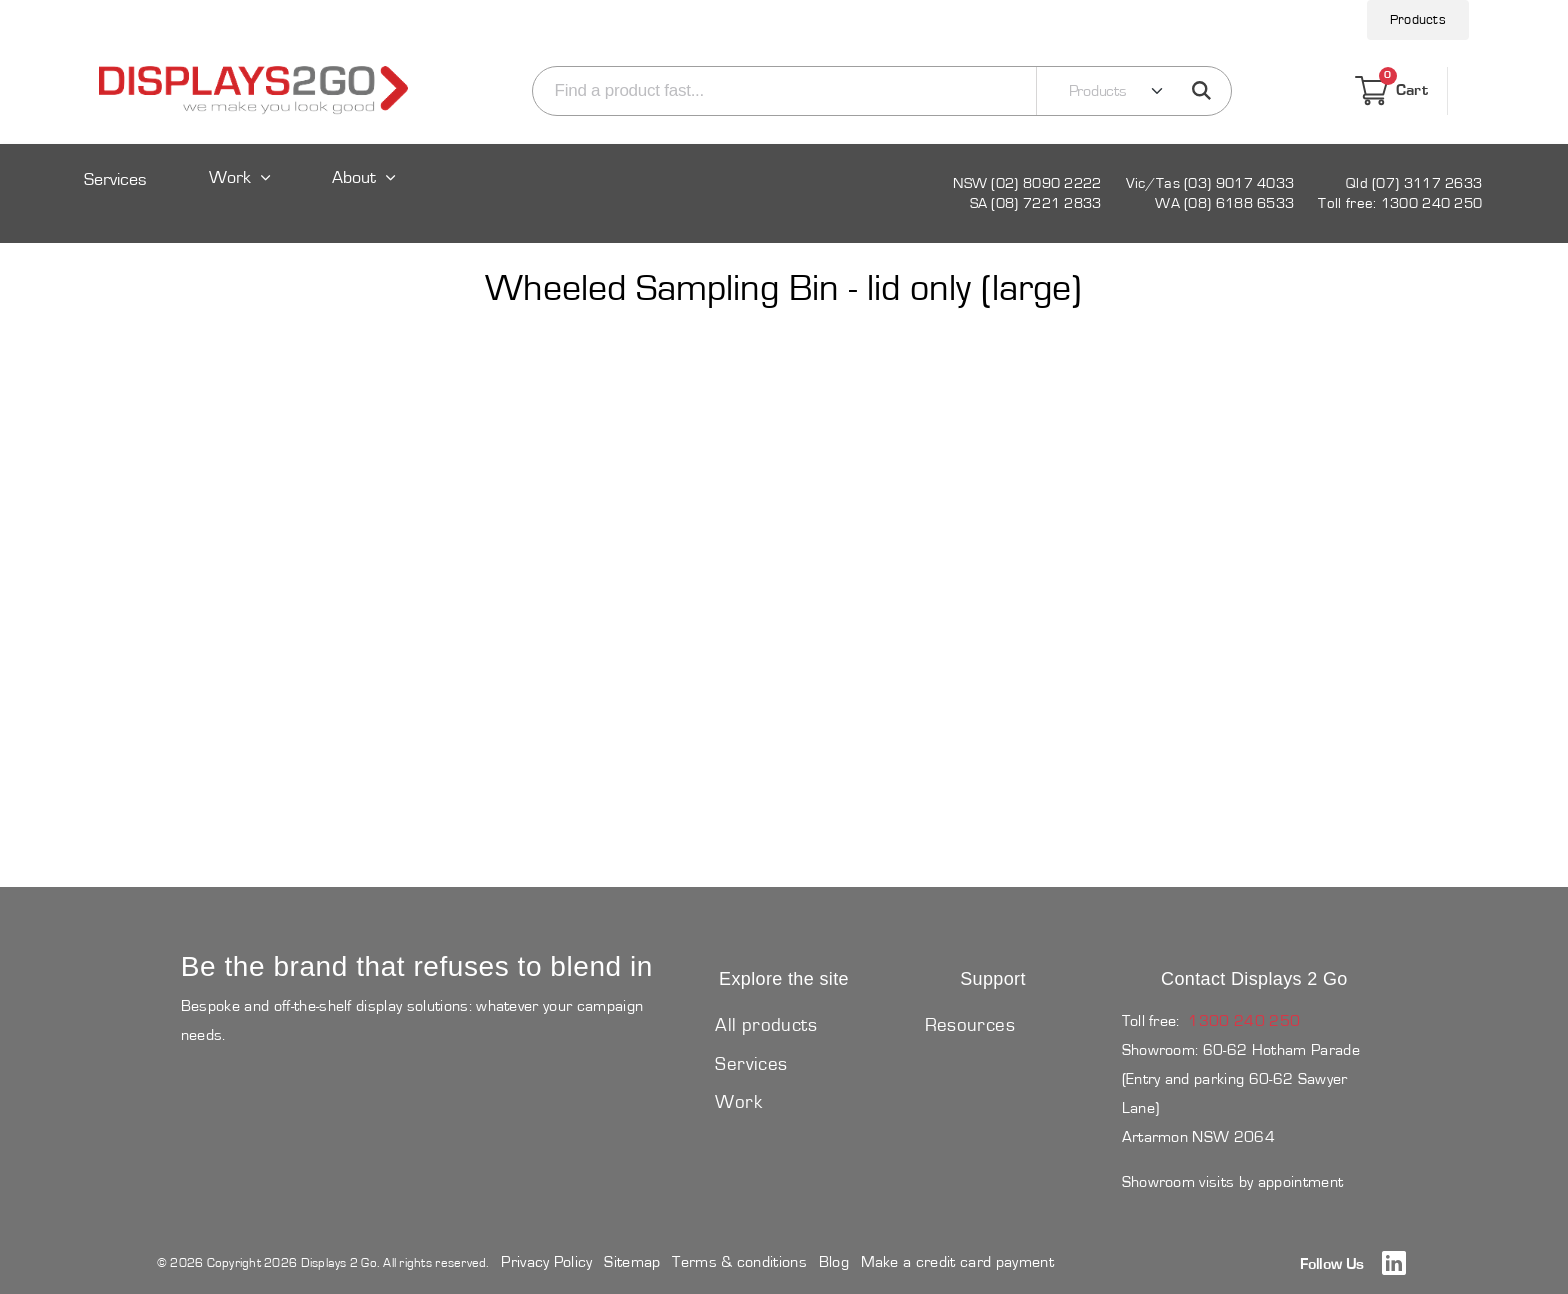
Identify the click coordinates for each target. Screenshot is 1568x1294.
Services (115, 180)
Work (230, 178)
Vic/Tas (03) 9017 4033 (1210, 183)
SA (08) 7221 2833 (1036, 203)
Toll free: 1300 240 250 (1400, 203)
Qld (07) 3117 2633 (1414, 183)
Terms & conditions (739, 1262)
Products (1418, 20)
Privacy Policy (546, 1262)
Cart (1391, 91)
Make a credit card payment (957, 1262)
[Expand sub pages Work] (240, 196)
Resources (970, 1025)
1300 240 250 (1244, 1021)
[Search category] (1104, 91)
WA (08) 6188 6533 (1224, 203)
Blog (834, 1262)
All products (766, 1025)
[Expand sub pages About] (366, 196)
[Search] (780, 91)
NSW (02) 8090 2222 (1027, 183)
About (354, 178)
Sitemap (632, 1262)
